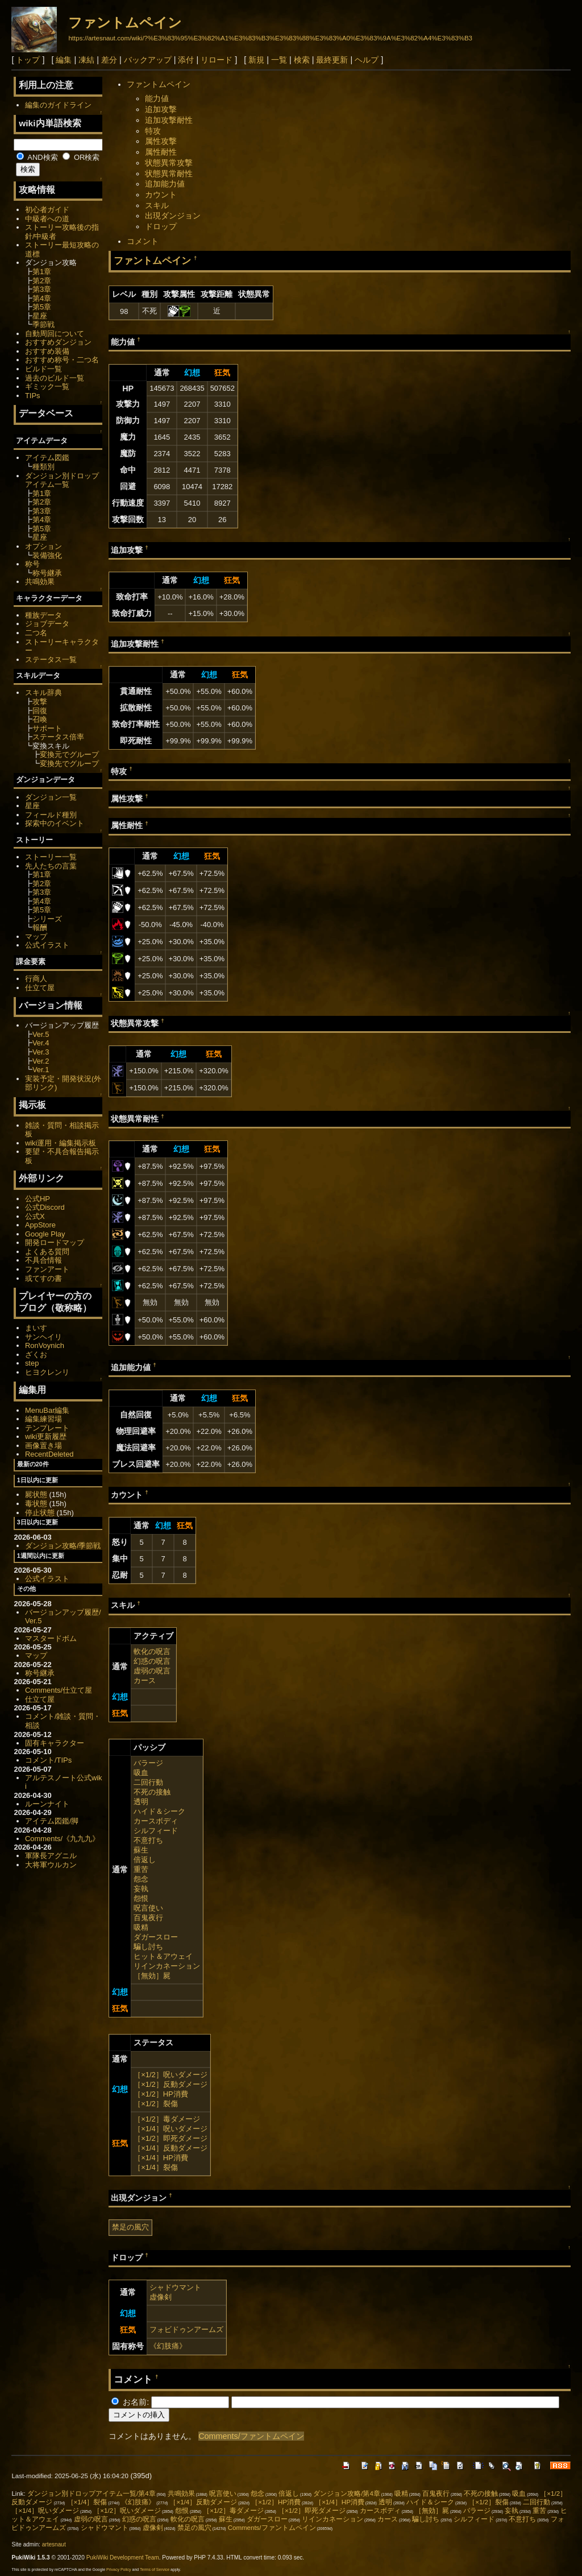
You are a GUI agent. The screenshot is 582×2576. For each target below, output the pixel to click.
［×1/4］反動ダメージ (170, 2148)
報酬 (39, 927)
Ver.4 (40, 1043)
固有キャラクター (54, 1743)
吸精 (141, 1927)
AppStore (40, 1225)
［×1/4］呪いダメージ (170, 2128)
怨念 (141, 1879)
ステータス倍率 (58, 737)
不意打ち (148, 1840)
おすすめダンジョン (58, 342)
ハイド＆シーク (159, 1811)
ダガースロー (156, 1937)
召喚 (39, 719)
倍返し (145, 1859)
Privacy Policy (118, 2569)
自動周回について (54, 333)
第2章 (41, 280)
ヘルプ (367, 59)
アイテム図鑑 (47, 457)
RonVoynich (44, 1345)
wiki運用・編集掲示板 (61, 1143)
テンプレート (47, 1428)
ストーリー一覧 (51, 857)
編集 (64, 59)
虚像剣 (160, 2297)
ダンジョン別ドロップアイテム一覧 (62, 480)
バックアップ (148, 59)
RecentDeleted (49, 1454)
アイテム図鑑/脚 (52, 1821)
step (32, 1363)
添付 (186, 59)
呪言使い (148, 1908)
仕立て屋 (40, 987)
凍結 (86, 59)
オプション (43, 546)
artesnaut (54, 2544)
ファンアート (47, 1269)
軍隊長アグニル (51, 1855)
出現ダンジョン (173, 215)
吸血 (141, 1772)
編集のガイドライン (58, 105)
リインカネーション (167, 1966)
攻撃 (39, 701)
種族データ (43, 615)
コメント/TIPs (48, 1760)
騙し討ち (148, 1946)
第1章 (41, 271)
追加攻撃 (161, 109)
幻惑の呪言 (152, 1661)
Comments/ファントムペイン (251, 2436)
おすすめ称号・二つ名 (62, 359)
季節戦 (43, 324)
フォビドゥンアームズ (186, 2329)
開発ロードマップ (54, 1242)
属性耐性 (161, 151)
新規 (256, 59)
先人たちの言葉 (51, 866)
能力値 (157, 98)
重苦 (141, 1869)
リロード (216, 59)
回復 (39, 710)
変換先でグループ (69, 763)
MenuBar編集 (47, 1410)
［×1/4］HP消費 (161, 2157)
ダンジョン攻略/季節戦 (63, 1545)
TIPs (32, 395)
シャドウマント (175, 2287)
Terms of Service (154, 2569)
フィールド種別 (51, 815)
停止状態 (40, 1512)
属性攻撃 (161, 141)
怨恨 (141, 1898)
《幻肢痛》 (167, 2346)
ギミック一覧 (47, 386)
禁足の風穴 (130, 2227)
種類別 (43, 466)
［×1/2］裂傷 (156, 2103)
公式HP (37, 1198)
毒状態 (36, 1503)
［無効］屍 (152, 1975)
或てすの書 (43, 1278)
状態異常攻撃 (169, 162)
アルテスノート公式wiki (63, 1782)
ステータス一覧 (51, 659)
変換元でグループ (69, 754)
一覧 (279, 59)
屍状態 (36, 1494)
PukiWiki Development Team (122, 2557)
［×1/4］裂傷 (156, 2167)
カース (145, 1680)
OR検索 (81, 157)
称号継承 (47, 573)
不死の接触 (152, 1792)
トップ (28, 59)
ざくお (36, 1354)
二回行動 (148, 1782)
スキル (157, 205)
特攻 (153, 130)
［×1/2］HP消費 (161, 2094)
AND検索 (36, 157)
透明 (141, 1801)
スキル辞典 (43, 692)
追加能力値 (165, 183)
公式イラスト (47, 945)
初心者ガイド (47, 209)
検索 (302, 59)
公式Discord (45, 1207)
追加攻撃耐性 (169, 120)
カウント (161, 194)
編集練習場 (43, 1419)
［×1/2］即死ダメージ (170, 2138)
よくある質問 (47, 1251)
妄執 (141, 1888)
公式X (35, 1216)
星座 (39, 316)
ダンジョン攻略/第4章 (346, 2493)
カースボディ (156, 1821)
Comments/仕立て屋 (58, 1690)
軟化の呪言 (152, 1651)
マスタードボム (51, 1638)
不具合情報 (43, 1260)
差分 (109, 59)
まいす (36, 1328)
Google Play (45, 1234)
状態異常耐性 (169, 173)
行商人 (36, 978)
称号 (32, 564)
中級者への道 (47, 218)
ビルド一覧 (43, 369)
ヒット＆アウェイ (163, 1956)
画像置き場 (43, 1445)
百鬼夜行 (148, 1917)
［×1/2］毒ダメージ (167, 2119)
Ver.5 (40, 1034)
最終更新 (332, 59)
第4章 (41, 298)
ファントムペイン (125, 22)
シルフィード (156, 1830)
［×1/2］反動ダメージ (170, 2084)
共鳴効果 (40, 581)
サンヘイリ (43, 1337)
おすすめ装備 (47, 351)
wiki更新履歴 (46, 1436)
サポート (47, 728)
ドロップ (161, 226)
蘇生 (141, 1850)
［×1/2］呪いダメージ (170, 2074)
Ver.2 (40, 1061)
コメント (143, 241)
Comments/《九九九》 (62, 1838)
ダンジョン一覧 (51, 797)
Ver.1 (40, 1069)
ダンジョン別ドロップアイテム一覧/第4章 (91, 2493)
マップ (36, 936)
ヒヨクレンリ (47, 1372)
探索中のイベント (54, 823)
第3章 (41, 289)
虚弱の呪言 (152, 1671)
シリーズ (47, 919)
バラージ (148, 1763)
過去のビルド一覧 (54, 378)
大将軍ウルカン (51, 1864)
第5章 (41, 307)
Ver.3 (40, 1052)
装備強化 (47, 555)
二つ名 (36, 633)
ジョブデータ (47, 623)
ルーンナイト (47, 1804)
